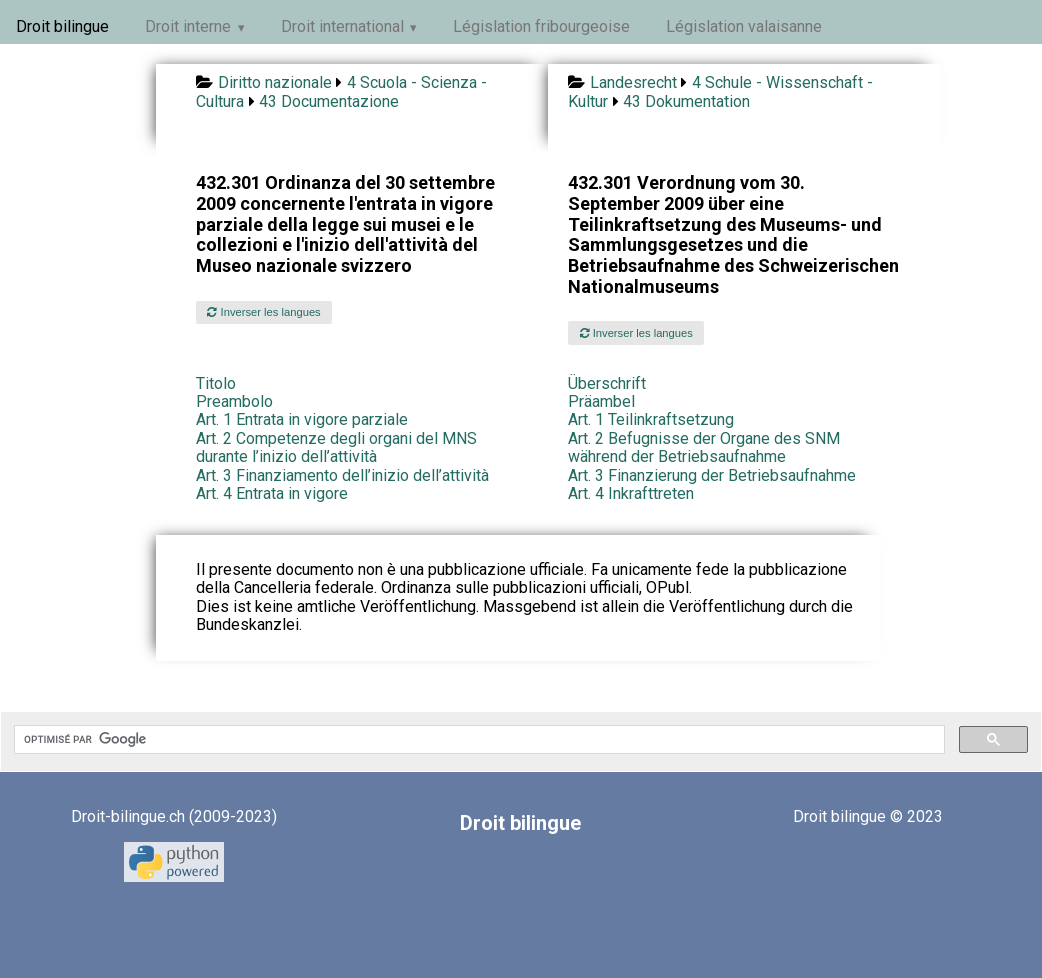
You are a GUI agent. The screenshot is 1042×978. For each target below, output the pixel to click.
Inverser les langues (263, 312)
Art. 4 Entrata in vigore (272, 493)
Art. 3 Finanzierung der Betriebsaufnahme (712, 475)
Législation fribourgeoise (541, 26)
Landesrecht (633, 82)
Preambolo (234, 401)
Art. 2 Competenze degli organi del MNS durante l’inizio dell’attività (336, 447)
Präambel (601, 401)
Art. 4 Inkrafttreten (631, 493)
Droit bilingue (62, 26)
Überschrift (607, 383)
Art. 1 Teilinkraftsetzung (651, 419)
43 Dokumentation (686, 101)
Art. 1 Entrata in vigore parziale (302, 419)
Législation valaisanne (744, 26)
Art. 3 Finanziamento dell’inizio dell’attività (342, 475)
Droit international (342, 26)
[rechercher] (477, 740)
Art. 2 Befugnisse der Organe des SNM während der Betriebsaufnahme (704, 447)
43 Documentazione (329, 101)
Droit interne (188, 26)
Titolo (216, 383)
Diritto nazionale (275, 82)
